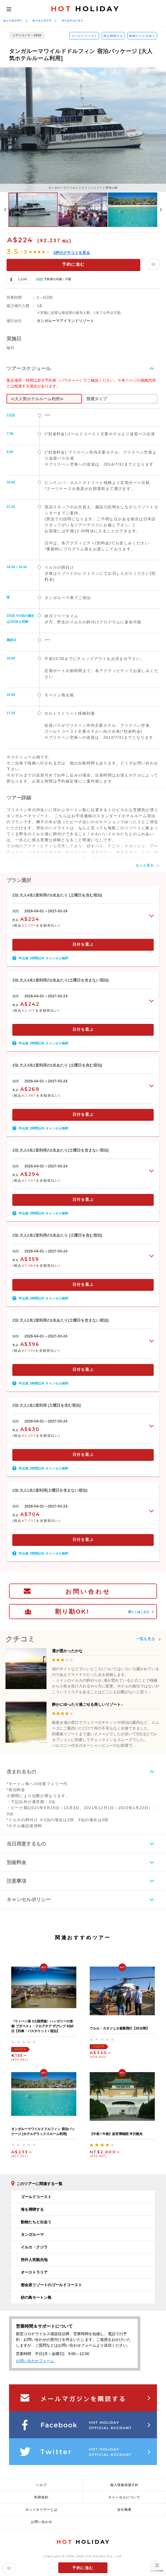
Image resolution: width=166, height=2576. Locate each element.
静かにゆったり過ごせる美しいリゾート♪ (87, 1704)
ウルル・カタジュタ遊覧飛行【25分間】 (119, 2028)
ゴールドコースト (72, 20)
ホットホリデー (12, 20)
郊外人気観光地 (34, 2259)
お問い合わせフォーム (35, 2361)
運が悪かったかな (67, 1651)
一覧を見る (145, 1639)
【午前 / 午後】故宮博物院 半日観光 (116, 2134)
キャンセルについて (124, 2497)
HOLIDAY (85, 8)
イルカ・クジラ (34, 2247)
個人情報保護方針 (124, 2485)
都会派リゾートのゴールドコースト (51, 2285)
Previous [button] (5, 209)
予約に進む (73, 264)
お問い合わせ (88, 1591)
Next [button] (161, 209)
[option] (83, 129)
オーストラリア (41, 20)
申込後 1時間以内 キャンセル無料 (43, 958)
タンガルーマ (32, 2234)
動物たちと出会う (142, 35)
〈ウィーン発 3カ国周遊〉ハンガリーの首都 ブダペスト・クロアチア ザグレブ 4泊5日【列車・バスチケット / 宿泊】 (42, 2026)
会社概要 (124, 2509)
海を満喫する (113, 35)
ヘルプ (41, 2485)
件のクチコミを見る (71, 252)
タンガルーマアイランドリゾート (65, 321)
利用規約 (41, 2497)
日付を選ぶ (83, 944)
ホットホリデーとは (41, 2509)
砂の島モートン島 (36, 2297)
